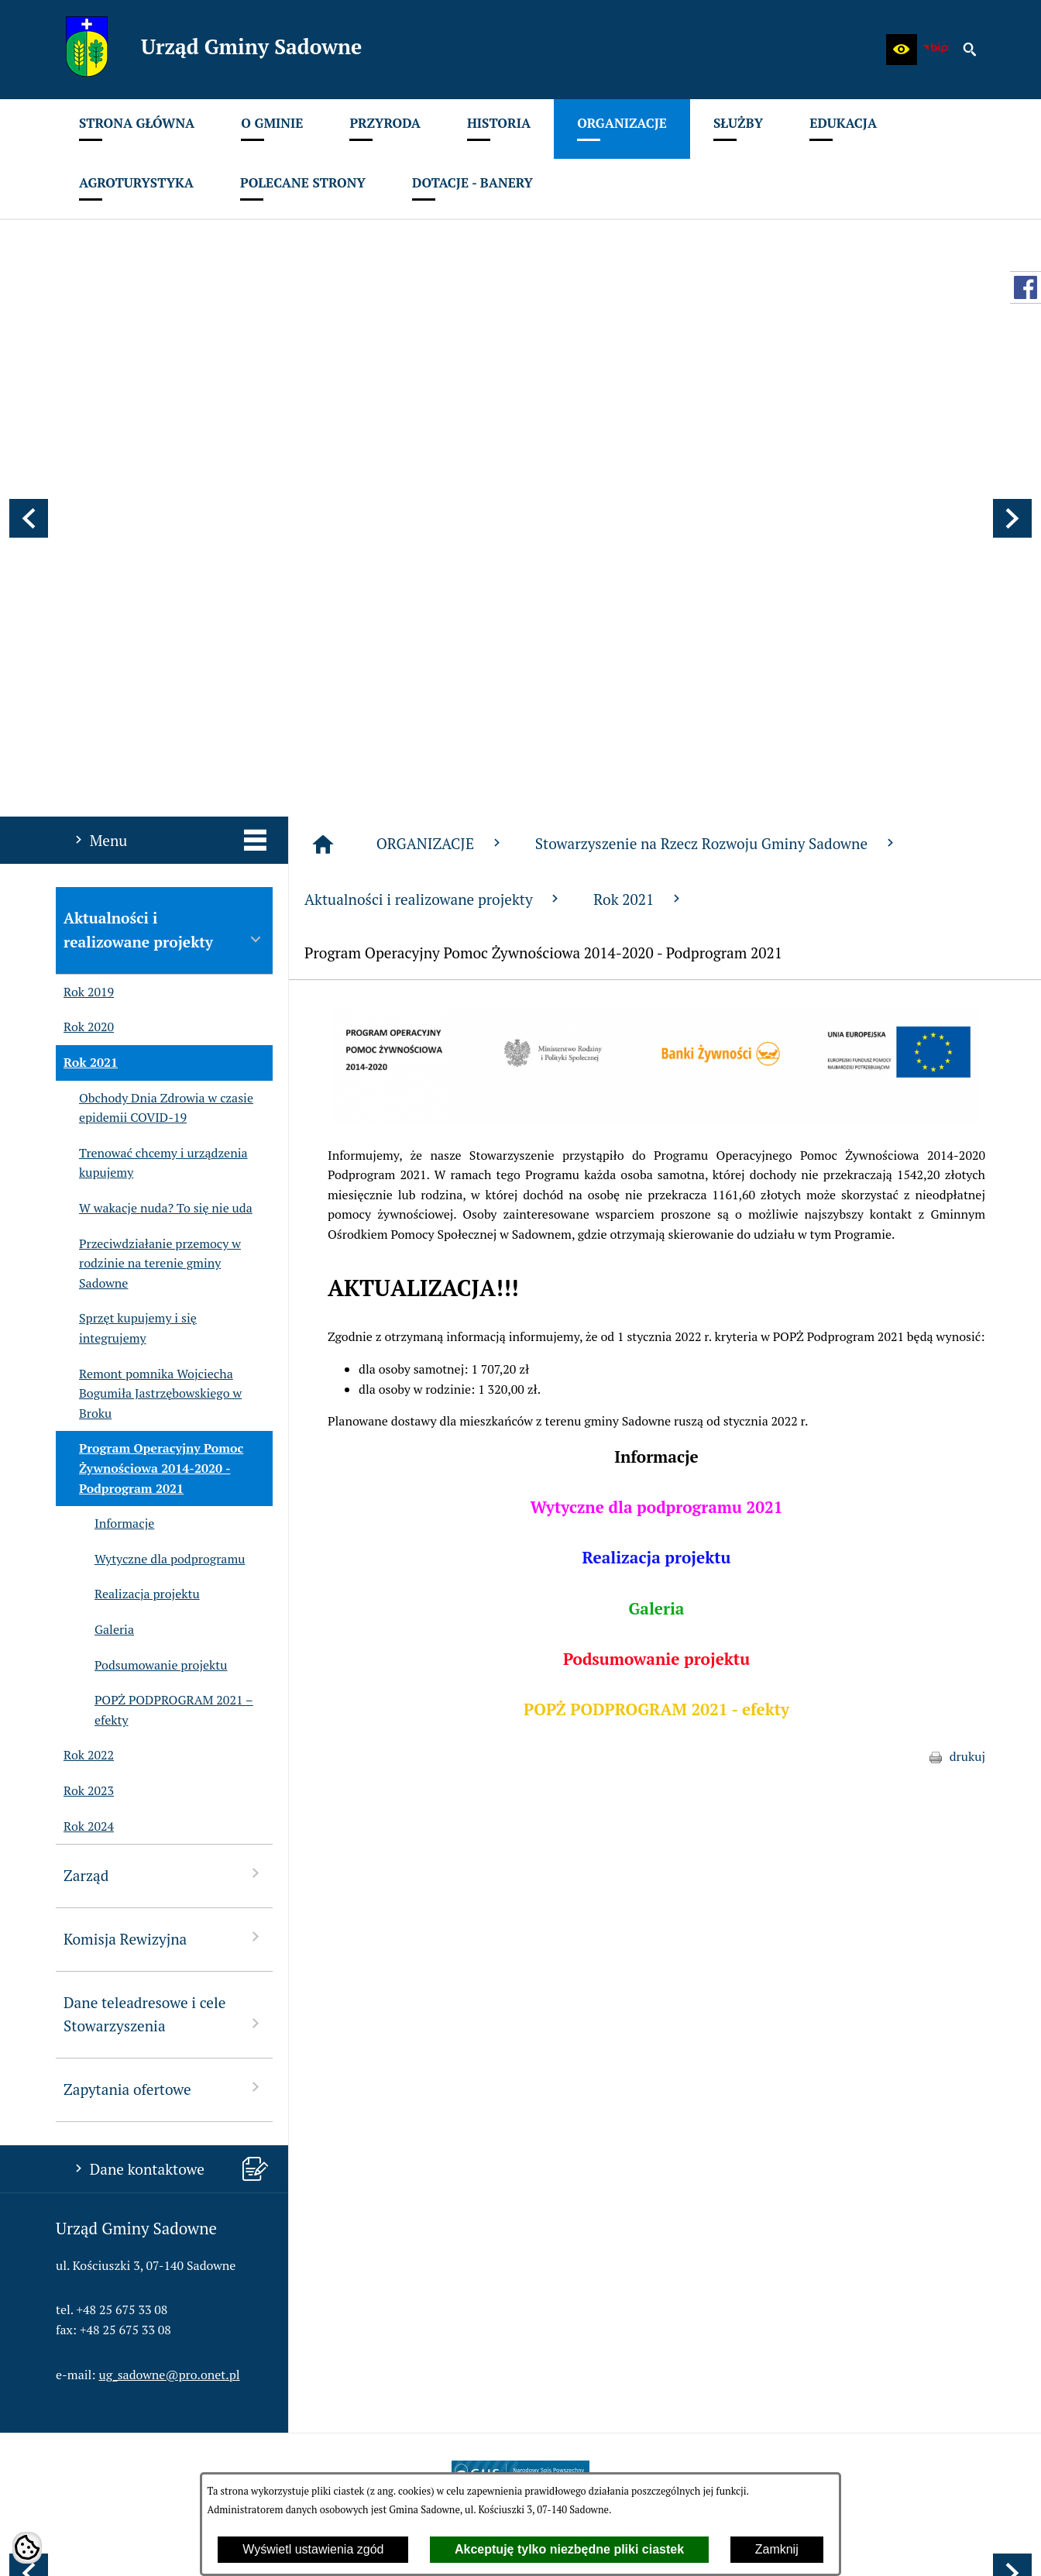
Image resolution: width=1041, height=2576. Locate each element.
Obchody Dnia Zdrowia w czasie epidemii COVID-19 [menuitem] (154, 700)
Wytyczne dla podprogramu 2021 (656, 1099)
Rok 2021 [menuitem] (87, 655)
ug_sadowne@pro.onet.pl (169, 1967)
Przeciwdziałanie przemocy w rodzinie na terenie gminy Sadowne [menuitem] (148, 856)
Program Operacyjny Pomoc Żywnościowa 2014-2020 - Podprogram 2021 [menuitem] (149, 1061)
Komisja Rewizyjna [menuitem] (164, 1530)
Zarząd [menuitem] (164, 1467)
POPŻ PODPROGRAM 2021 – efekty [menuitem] (154, 1302)
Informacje (656, 1049)
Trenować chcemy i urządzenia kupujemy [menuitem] (152, 755)
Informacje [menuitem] (105, 1116)
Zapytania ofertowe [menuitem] (164, 1680)
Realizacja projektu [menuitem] (128, 1187)
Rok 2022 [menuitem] (85, 1348)
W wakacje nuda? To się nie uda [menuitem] (154, 801)
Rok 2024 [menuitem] (85, 1419)
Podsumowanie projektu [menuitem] (141, 1258)
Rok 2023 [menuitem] (85, 1383)
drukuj (967, 1348)
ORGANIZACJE (440, 435)
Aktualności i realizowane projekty (433, 491)
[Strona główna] (323, 437)
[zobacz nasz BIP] (935, 49)
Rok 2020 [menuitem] (85, 620)
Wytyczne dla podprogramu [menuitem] (150, 1152)
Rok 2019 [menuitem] (85, 585)
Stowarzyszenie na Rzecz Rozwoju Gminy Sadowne (716, 435)
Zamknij (777, 2549)
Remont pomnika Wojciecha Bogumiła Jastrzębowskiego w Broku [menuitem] (149, 986)
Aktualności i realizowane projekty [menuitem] (164, 522)
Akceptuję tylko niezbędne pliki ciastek (569, 2549)
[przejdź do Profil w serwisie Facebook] (1025, 287)
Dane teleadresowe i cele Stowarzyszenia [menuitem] (164, 1606)
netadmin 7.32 (946, 2545)
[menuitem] (137, 129)
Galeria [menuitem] (95, 1222)
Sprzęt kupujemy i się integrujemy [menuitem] (126, 920)
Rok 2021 (638, 491)
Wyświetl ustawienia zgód (312, 2549)
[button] (901, 49)
